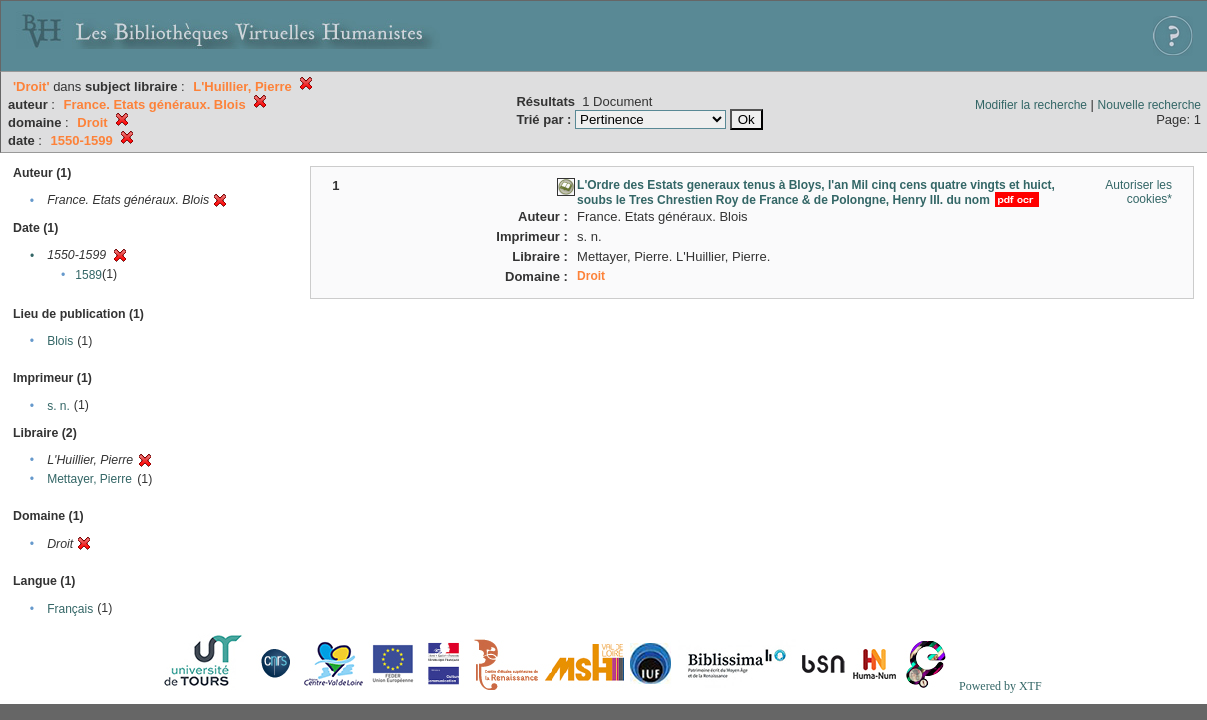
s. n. (58, 406)
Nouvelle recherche (1149, 105)
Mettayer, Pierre (89, 479)
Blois (60, 341)
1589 (88, 275)
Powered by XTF (1000, 686)
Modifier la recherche (1031, 105)
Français (70, 609)
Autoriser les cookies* (1138, 192)
